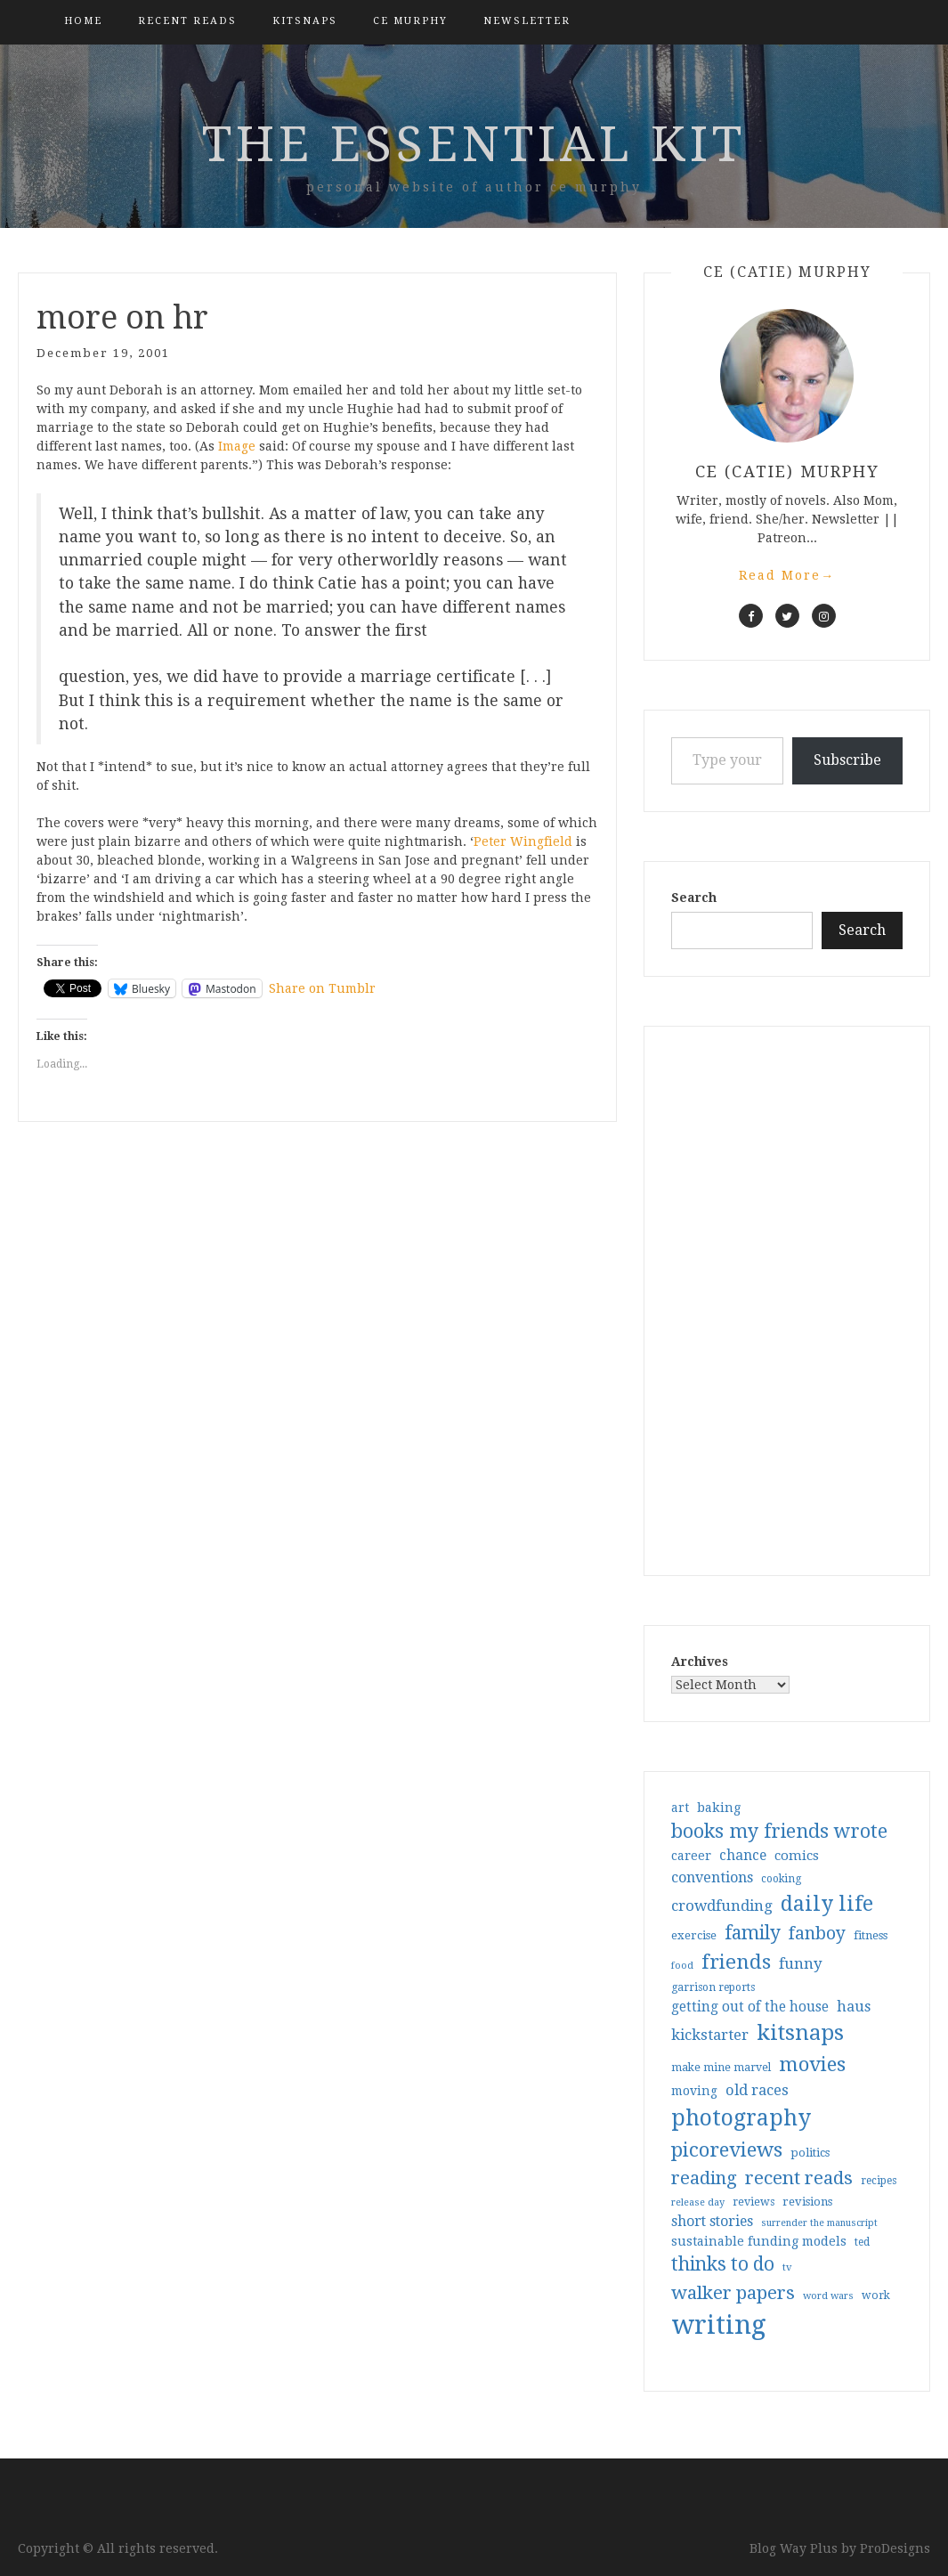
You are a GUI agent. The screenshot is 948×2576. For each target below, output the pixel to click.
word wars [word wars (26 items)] (828, 2296)
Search (694, 897)
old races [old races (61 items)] (757, 2090)
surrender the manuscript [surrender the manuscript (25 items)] (819, 2223)
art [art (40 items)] (680, 1807)
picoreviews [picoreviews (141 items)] (726, 2149)
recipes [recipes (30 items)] (878, 2180)
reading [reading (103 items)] (704, 2178)
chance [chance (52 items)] (742, 1856)
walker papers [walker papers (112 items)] (733, 2293)
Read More (787, 575)
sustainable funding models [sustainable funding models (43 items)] (759, 2241)
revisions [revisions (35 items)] (807, 2201)
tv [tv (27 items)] (787, 2267)
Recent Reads (187, 21)
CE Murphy (410, 21)
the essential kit (474, 144)
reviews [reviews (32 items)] (753, 2201)
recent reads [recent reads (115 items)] (799, 2178)
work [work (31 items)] (876, 2295)
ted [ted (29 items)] (862, 2242)
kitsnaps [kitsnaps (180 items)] (800, 2032)
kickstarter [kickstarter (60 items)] (710, 2035)
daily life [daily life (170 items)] (827, 1903)
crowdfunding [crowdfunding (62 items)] (722, 1905)
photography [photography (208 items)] (741, 2118)
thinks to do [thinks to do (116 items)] (722, 2264)
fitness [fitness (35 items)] (870, 1935)
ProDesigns (895, 2548)
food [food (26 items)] (682, 1965)
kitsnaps (304, 21)
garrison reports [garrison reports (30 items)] (713, 1987)
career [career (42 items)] (691, 1856)
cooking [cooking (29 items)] (781, 1879)
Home (83, 21)
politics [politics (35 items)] (810, 2152)
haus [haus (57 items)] (854, 2006)
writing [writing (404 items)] (718, 2325)
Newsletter (527, 21)
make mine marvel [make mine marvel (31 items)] (721, 2067)
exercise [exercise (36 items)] (694, 1935)
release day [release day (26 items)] (698, 2202)
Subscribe (847, 760)
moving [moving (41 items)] (694, 2091)
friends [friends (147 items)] (736, 1961)
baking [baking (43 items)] (719, 1807)
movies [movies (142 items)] (812, 2064)
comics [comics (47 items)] (796, 1856)
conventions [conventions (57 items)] (712, 1877)
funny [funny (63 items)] (800, 1963)
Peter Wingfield (523, 841)
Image (236, 446)
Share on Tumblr (322, 988)
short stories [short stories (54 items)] (712, 2221)
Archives (699, 1661)
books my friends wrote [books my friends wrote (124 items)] (779, 1831)
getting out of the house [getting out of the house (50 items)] (750, 2007)
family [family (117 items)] (753, 1933)
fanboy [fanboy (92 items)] (817, 1933)
